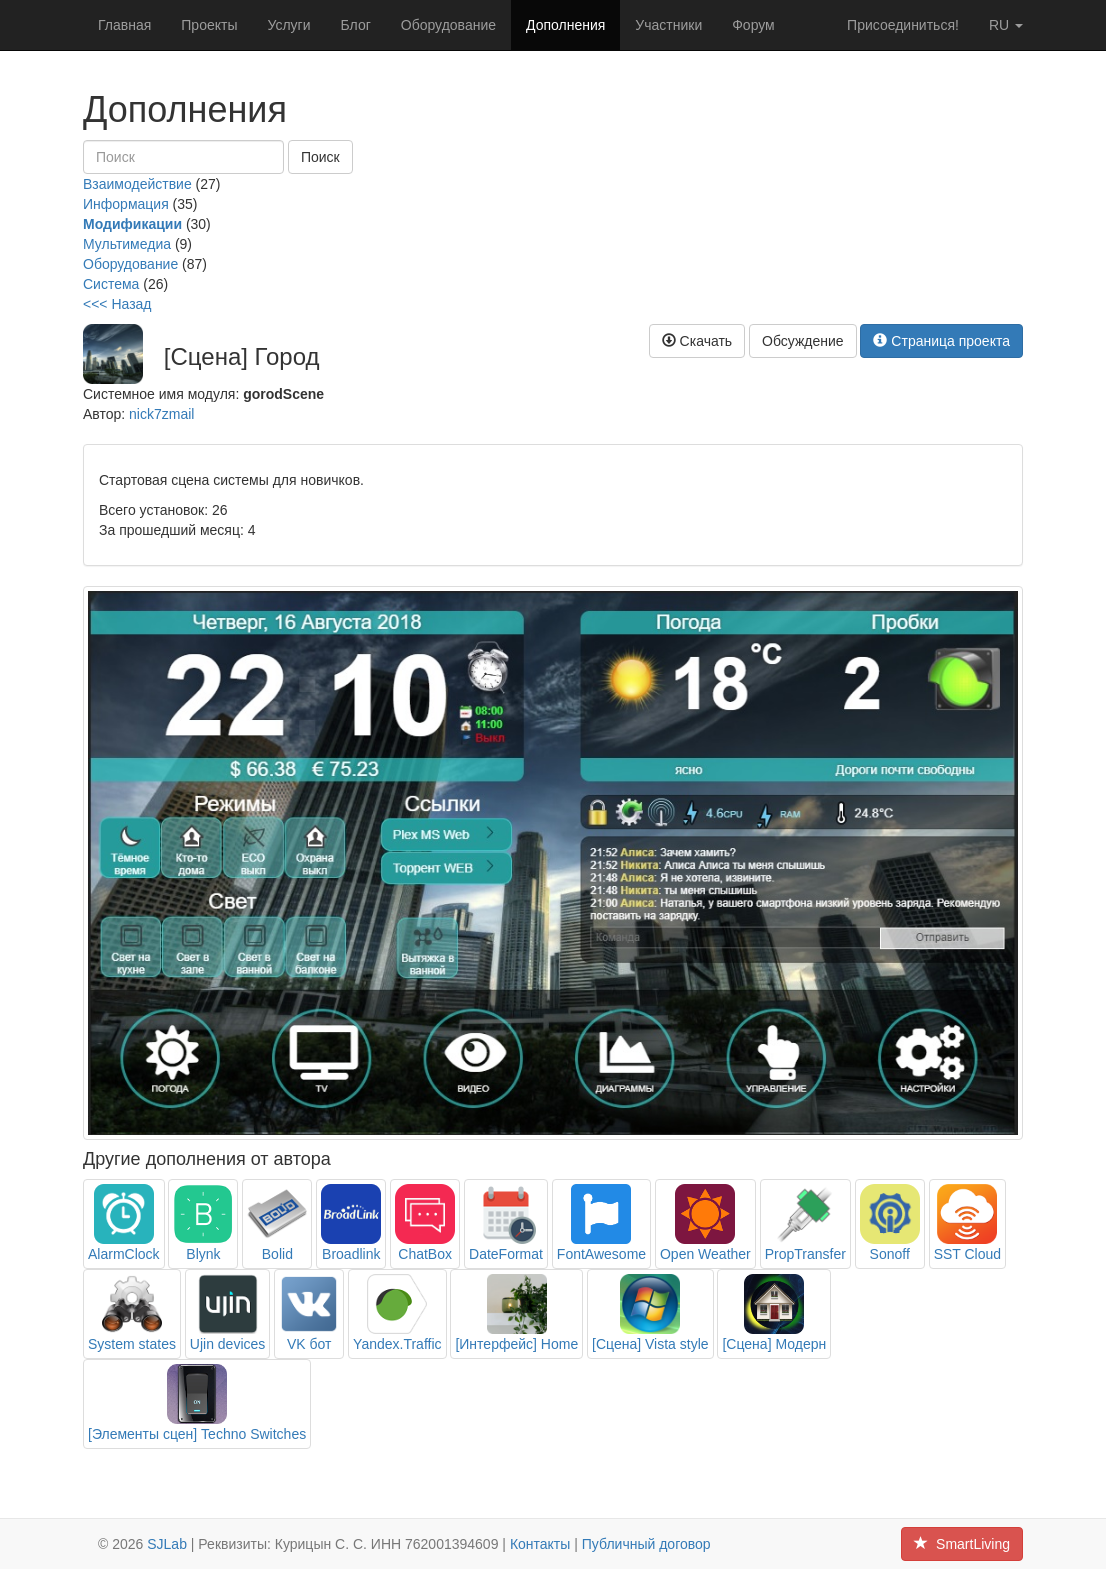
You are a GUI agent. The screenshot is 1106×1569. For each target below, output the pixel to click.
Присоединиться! (903, 25)
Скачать (697, 341)
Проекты (209, 25)
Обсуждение (803, 341)
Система (111, 284)
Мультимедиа (127, 244)
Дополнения (565, 25)
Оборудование (448, 25)
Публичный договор (646, 1544)
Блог (356, 25)
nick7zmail (161, 414)
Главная (124, 25)
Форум (753, 25)
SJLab (167, 1544)
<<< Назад (117, 304)
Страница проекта (941, 341)
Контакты (540, 1544)
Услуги (288, 25)
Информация (126, 204)
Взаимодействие (137, 184)
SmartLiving (962, 1544)
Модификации (132, 224)
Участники (668, 25)
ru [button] (1006, 25)
